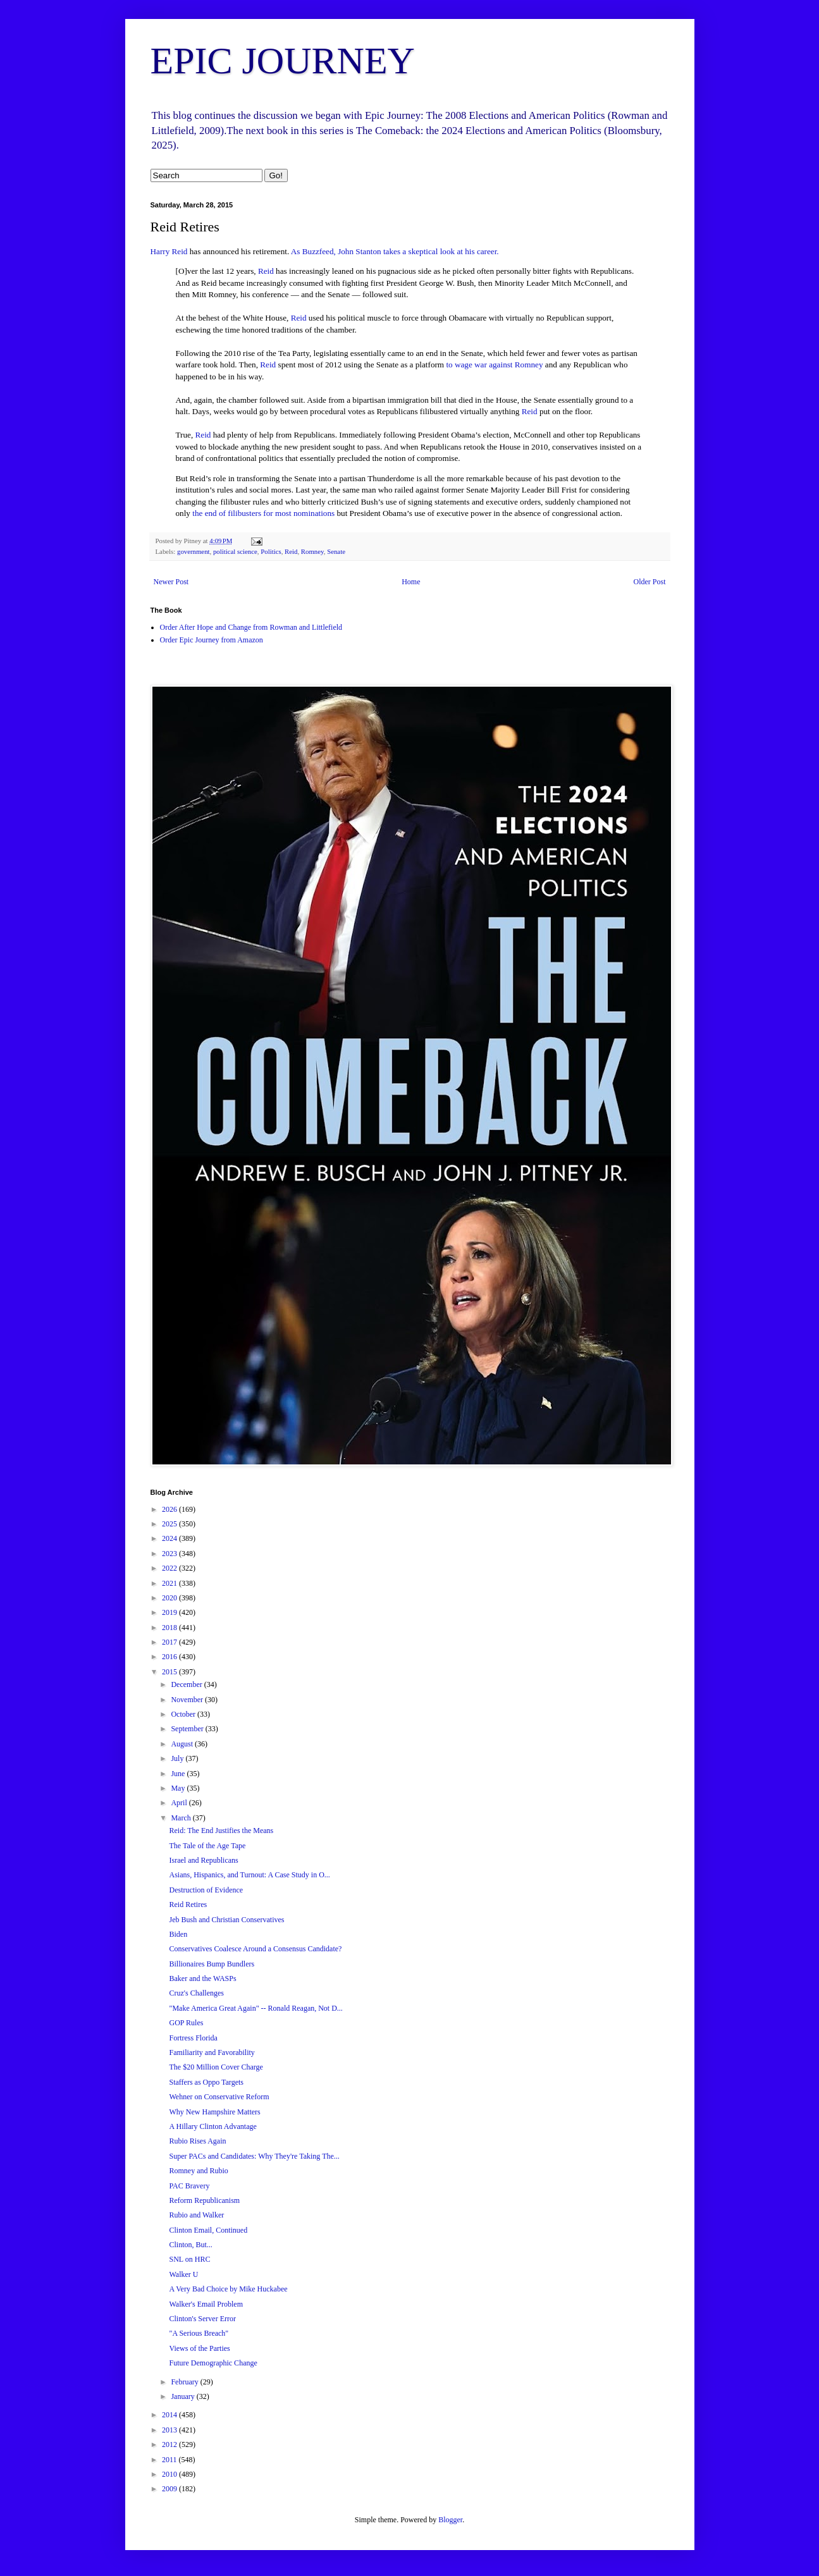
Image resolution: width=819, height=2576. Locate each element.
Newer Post (171, 581)
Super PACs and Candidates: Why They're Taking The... (254, 2156)
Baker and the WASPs (202, 1978)
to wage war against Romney (494, 364)
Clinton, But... (190, 2244)
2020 (170, 1597)
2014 (170, 2414)
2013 (170, 2430)
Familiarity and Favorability (211, 2052)
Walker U (183, 2274)
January (183, 2396)
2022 (170, 1568)
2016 (170, 1656)
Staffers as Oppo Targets (206, 2082)
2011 (170, 2459)
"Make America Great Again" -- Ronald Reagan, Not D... (255, 2008)
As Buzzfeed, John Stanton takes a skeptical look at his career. (395, 251)
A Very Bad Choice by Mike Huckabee (228, 2289)
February (185, 2381)
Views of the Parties (199, 2348)
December (187, 1684)
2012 (170, 2444)
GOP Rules (186, 2022)
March (181, 1817)
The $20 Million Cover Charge (215, 2067)
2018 (170, 1627)
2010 (170, 2474)
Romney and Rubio (198, 2170)
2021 (170, 1583)
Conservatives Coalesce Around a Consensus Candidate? (255, 1948)
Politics (271, 551)
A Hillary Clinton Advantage (212, 2126)
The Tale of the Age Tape (207, 1845)
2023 (170, 1553)
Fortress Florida (193, 2037)
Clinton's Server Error (202, 2318)
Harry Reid (170, 251)
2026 (170, 1509)
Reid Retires (188, 1904)
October (184, 1714)
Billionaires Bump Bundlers (211, 1964)
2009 (170, 2488)
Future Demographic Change (213, 2362)
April (179, 1802)
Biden (178, 1934)
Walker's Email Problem (206, 2304)
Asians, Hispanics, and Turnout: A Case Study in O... (249, 1874)
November (188, 1699)
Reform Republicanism (204, 2200)
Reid (266, 271)
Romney (312, 551)
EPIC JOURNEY (283, 61)
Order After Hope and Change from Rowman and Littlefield (251, 627)
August (183, 1743)
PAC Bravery (189, 2185)
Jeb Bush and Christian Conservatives (226, 1919)
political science (235, 551)
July (178, 1758)
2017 (170, 1642)
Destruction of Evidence (206, 1890)
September (188, 1728)
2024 (170, 1538)
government (193, 551)
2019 (170, 1612)
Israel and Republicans (203, 1860)
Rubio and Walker (196, 2215)
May (179, 1788)
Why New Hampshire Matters (214, 2111)
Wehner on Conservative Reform (219, 2096)
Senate (336, 551)
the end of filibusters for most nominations (263, 513)
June (179, 1773)
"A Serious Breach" (198, 2333)
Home (411, 581)
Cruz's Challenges (196, 1993)
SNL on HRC (189, 2259)
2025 (170, 1523)
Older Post (650, 581)
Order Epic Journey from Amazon (211, 639)
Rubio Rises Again (197, 2141)
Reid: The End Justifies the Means (221, 1830)
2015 (170, 1671)
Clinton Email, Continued (208, 2230)
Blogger (450, 2519)
